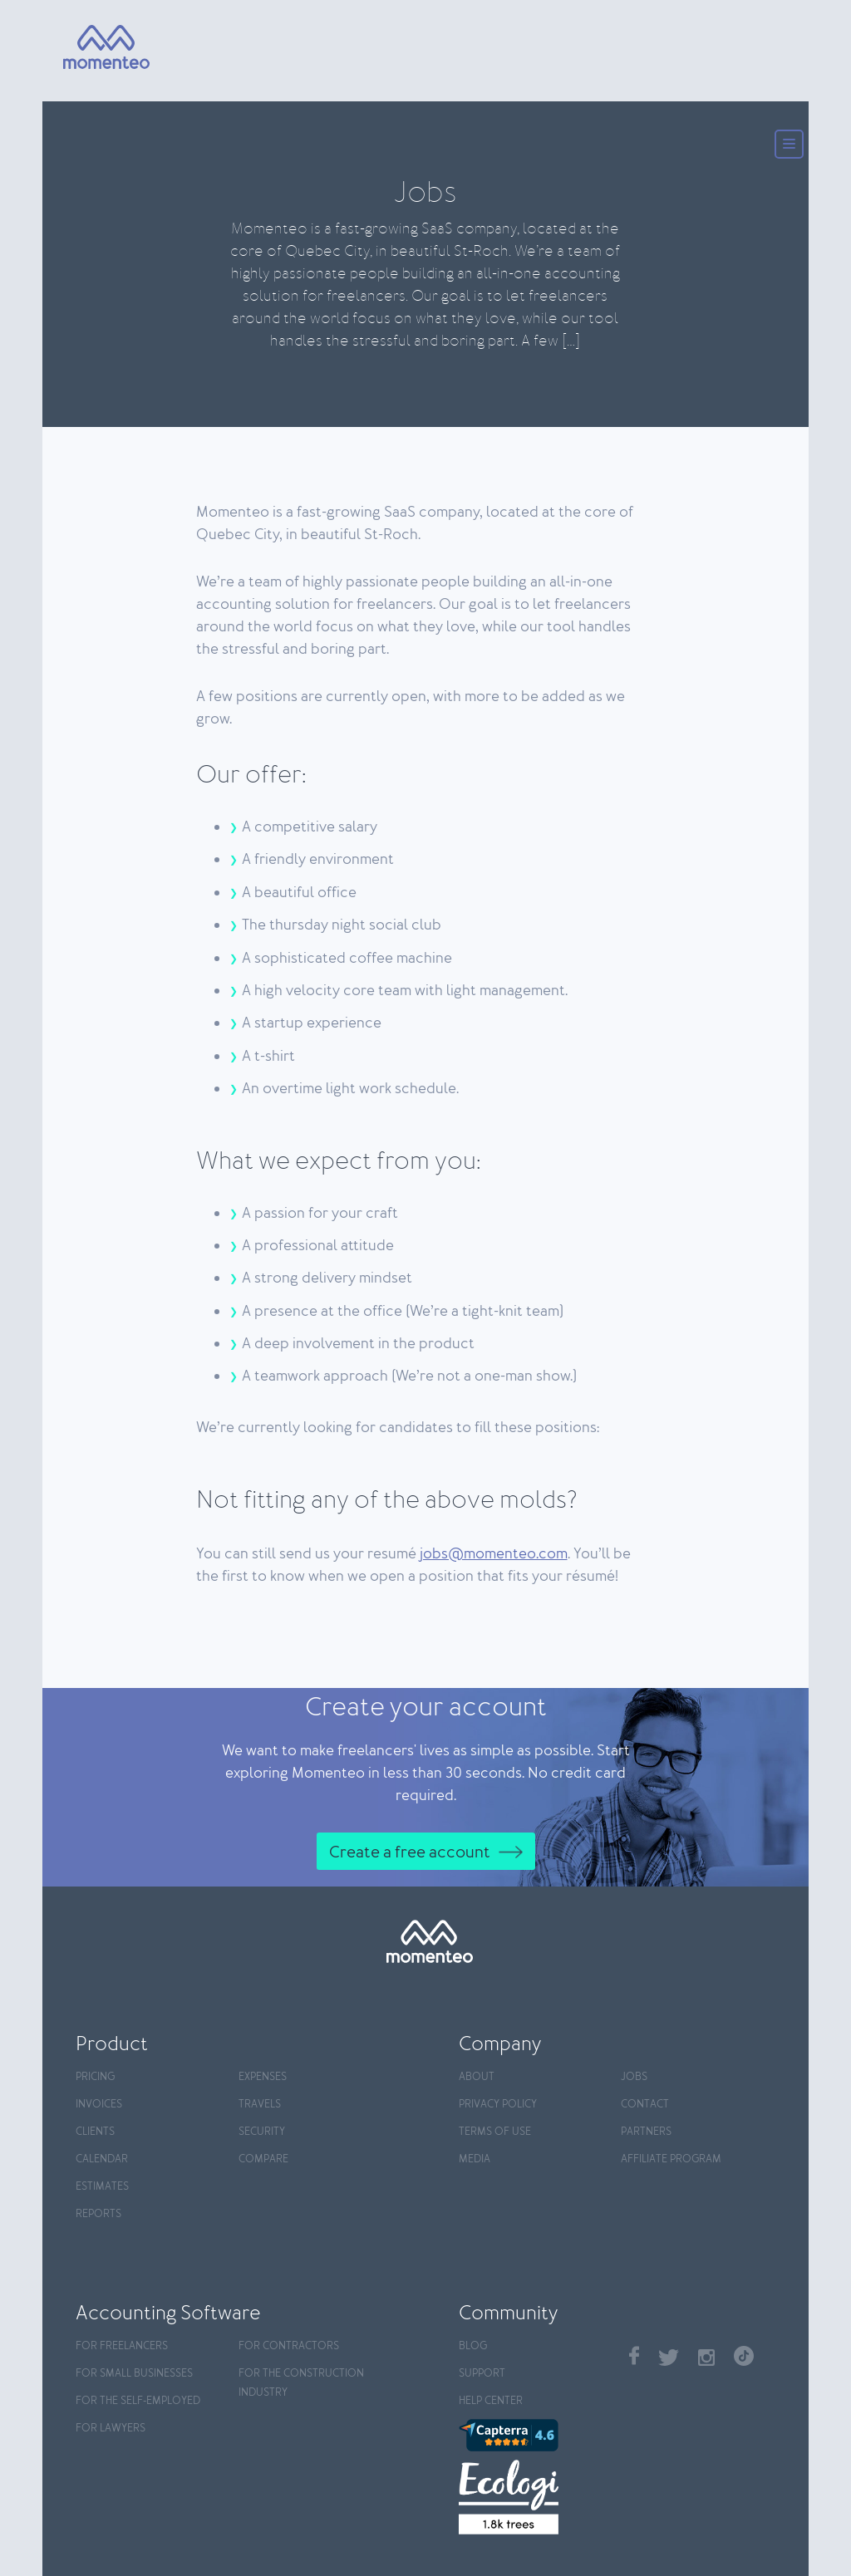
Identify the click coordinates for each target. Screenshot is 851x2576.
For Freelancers (122, 2346)
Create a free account (409, 1852)
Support (482, 2374)
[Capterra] (535, 2435)
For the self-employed (138, 2401)
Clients (95, 2132)
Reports (98, 2214)
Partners (646, 2132)
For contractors (289, 2346)
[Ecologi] (535, 2497)
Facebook (634, 2355)
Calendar (102, 2159)
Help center (491, 2401)
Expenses (263, 2077)
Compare (263, 2159)
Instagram (706, 2357)
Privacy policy (498, 2105)
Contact (645, 2105)
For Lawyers (110, 2428)
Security (262, 2132)
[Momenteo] (91, 48)
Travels (260, 2105)
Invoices (99, 2105)
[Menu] (789, 146)
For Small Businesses (134, 2374)
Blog (473, 2346)
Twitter (668, 2357)
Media (474, 2159)
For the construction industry (301, 2383)
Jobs (634, 2077)
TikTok (744, 2356)
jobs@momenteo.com (494, 1554)
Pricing (95, 2077)
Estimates (102, 2187)
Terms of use (495, 2132)
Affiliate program (671, 2159)
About (476, 2077)
